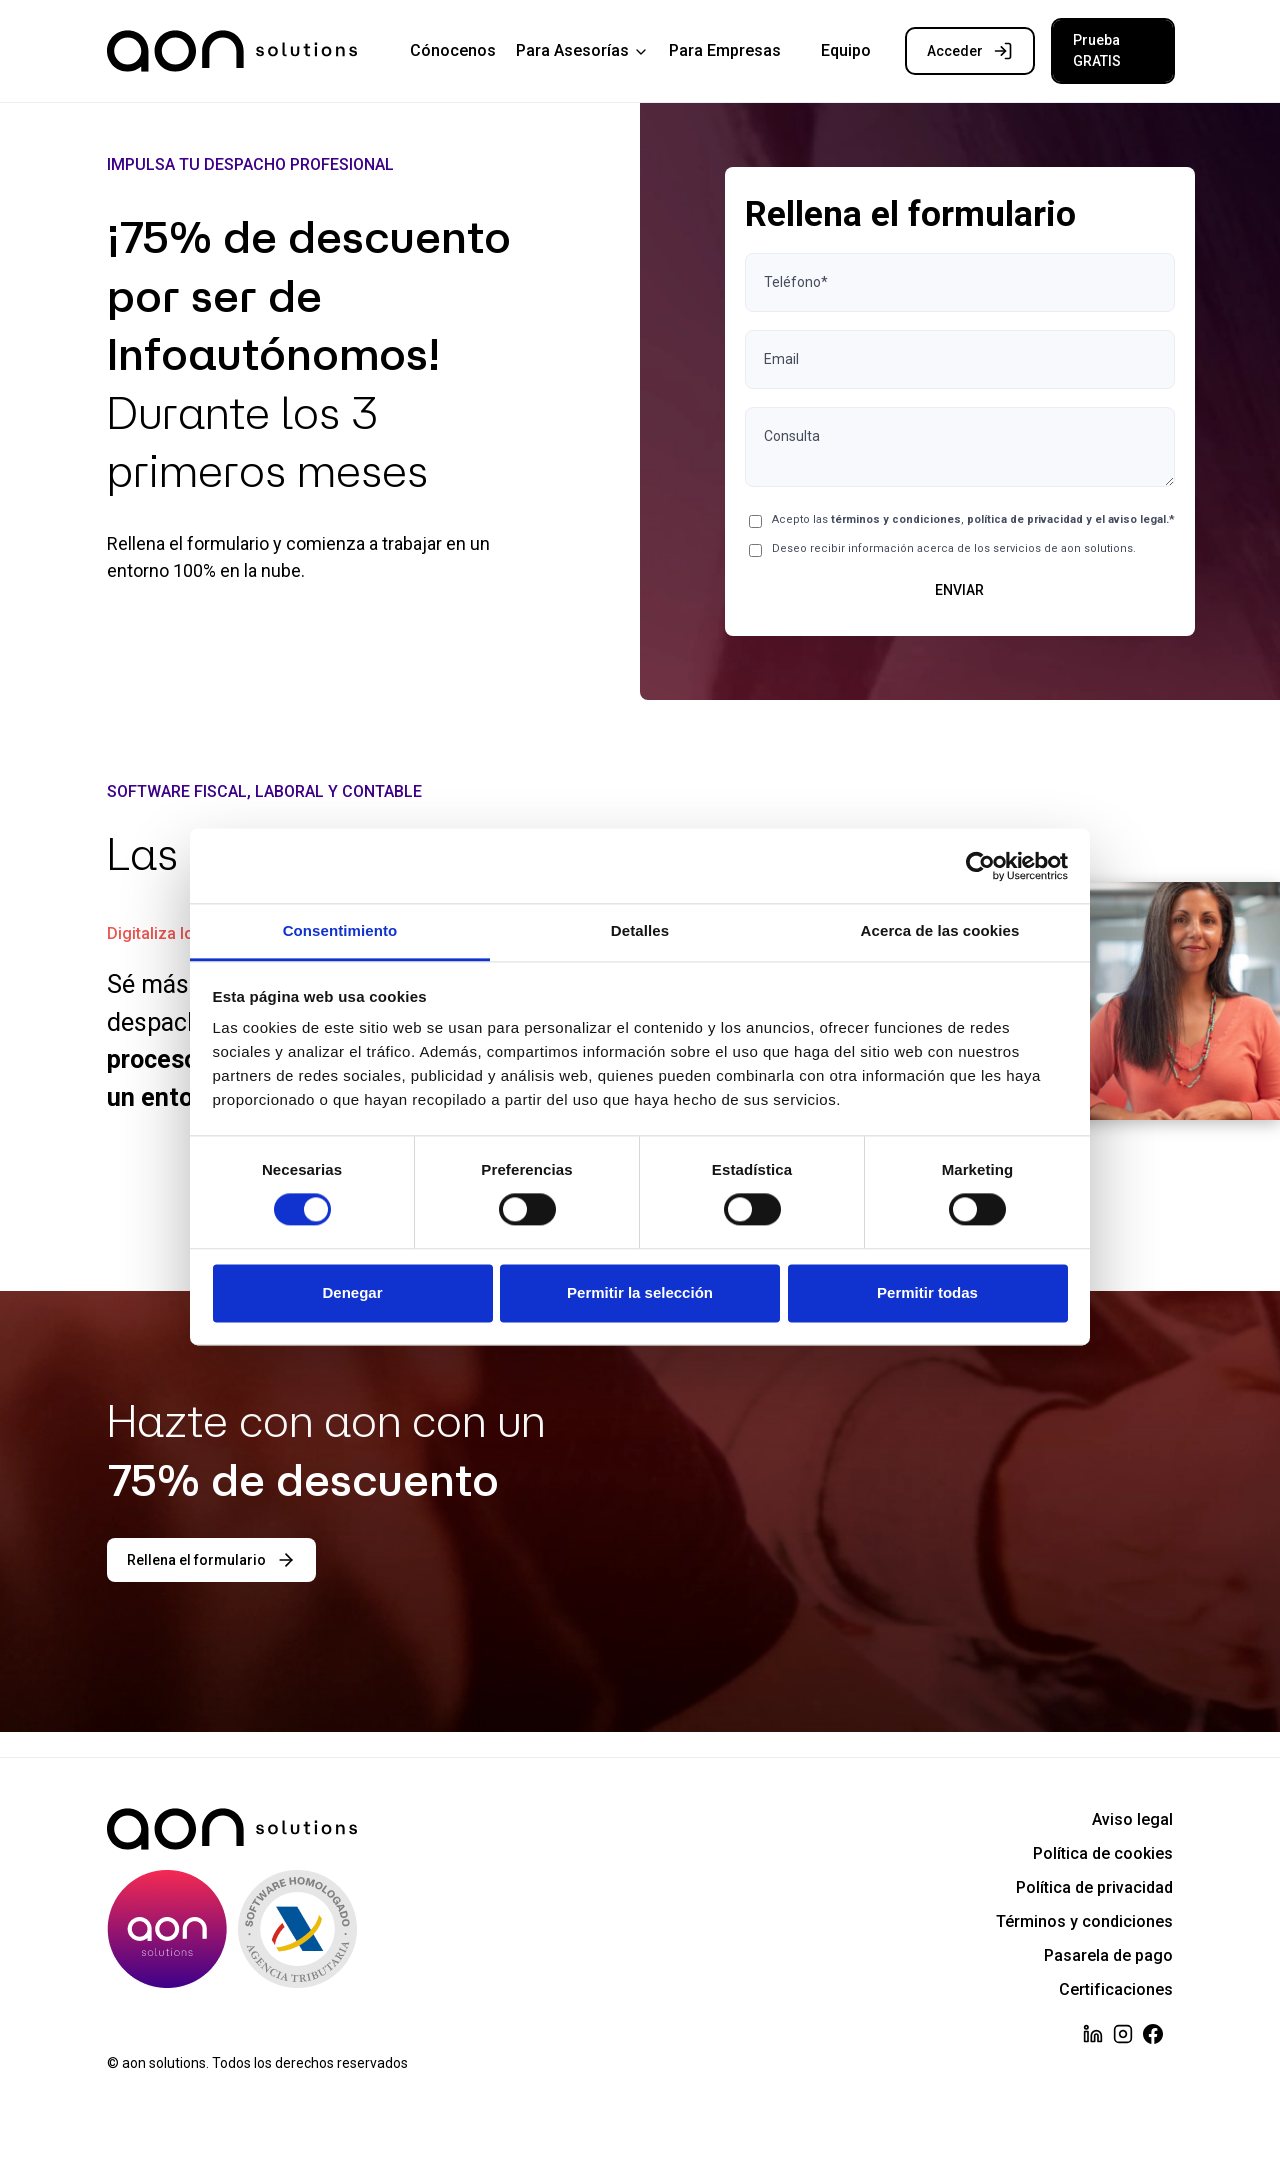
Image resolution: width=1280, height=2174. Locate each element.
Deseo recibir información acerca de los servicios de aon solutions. (954, 548)
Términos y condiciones (1084, 1921)
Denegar (352, 1292)
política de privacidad (1025, 519)
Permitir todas (927, 1292)
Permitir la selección (640, 1292)
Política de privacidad (1094, 1887)
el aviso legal (1130, 519)
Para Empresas (725, 50)
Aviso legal (1132, 1819)
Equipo (846, 50)
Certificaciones (1116, 1989)
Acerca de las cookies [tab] (940, 930)
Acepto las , (973, 519)
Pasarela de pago (1108, 1955)
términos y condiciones (896, 519)
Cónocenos (453, 50)
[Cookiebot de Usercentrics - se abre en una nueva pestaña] (980, 866)
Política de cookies (1103, 1853)
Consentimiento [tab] (340, 930)
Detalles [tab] (640, 930)
